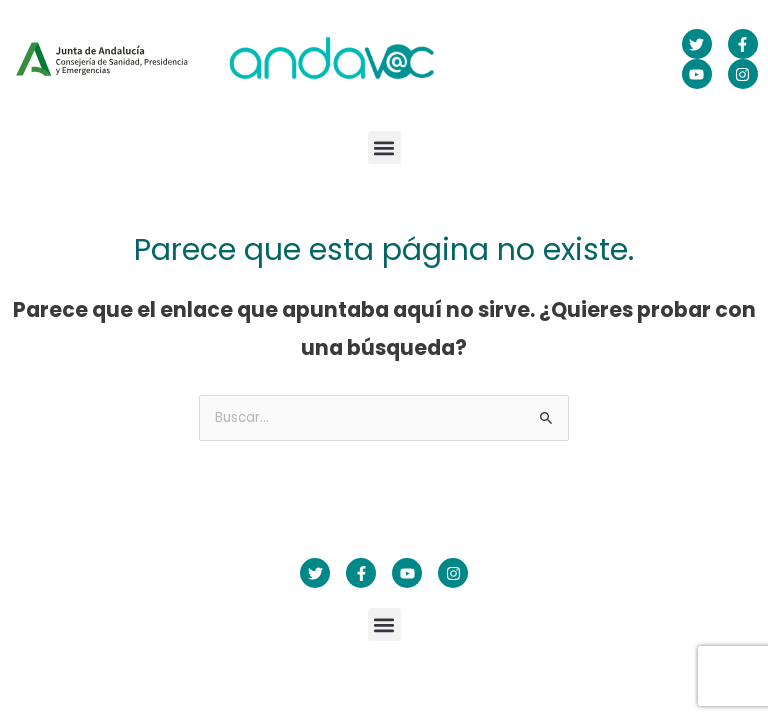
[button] (384, 147)
